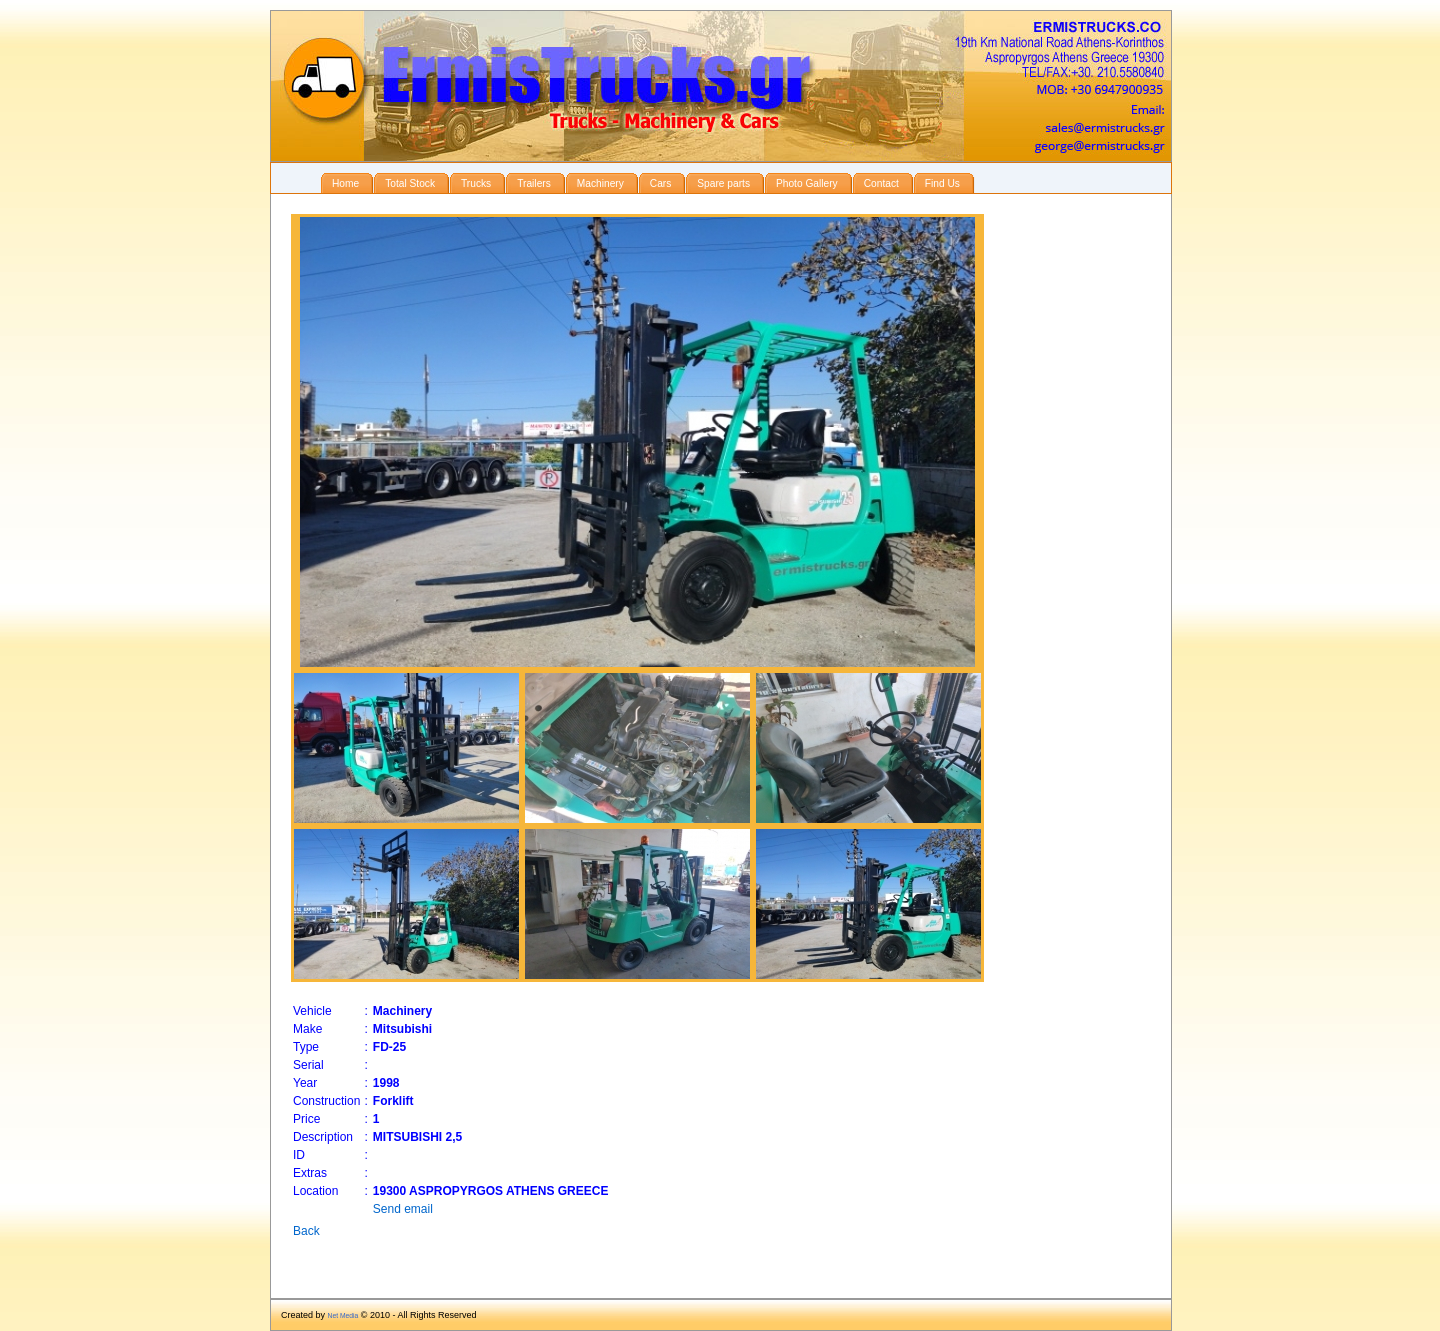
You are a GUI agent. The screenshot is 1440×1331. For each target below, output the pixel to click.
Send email (403, 1209)
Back (306, 1231)
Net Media (343, 1315)
